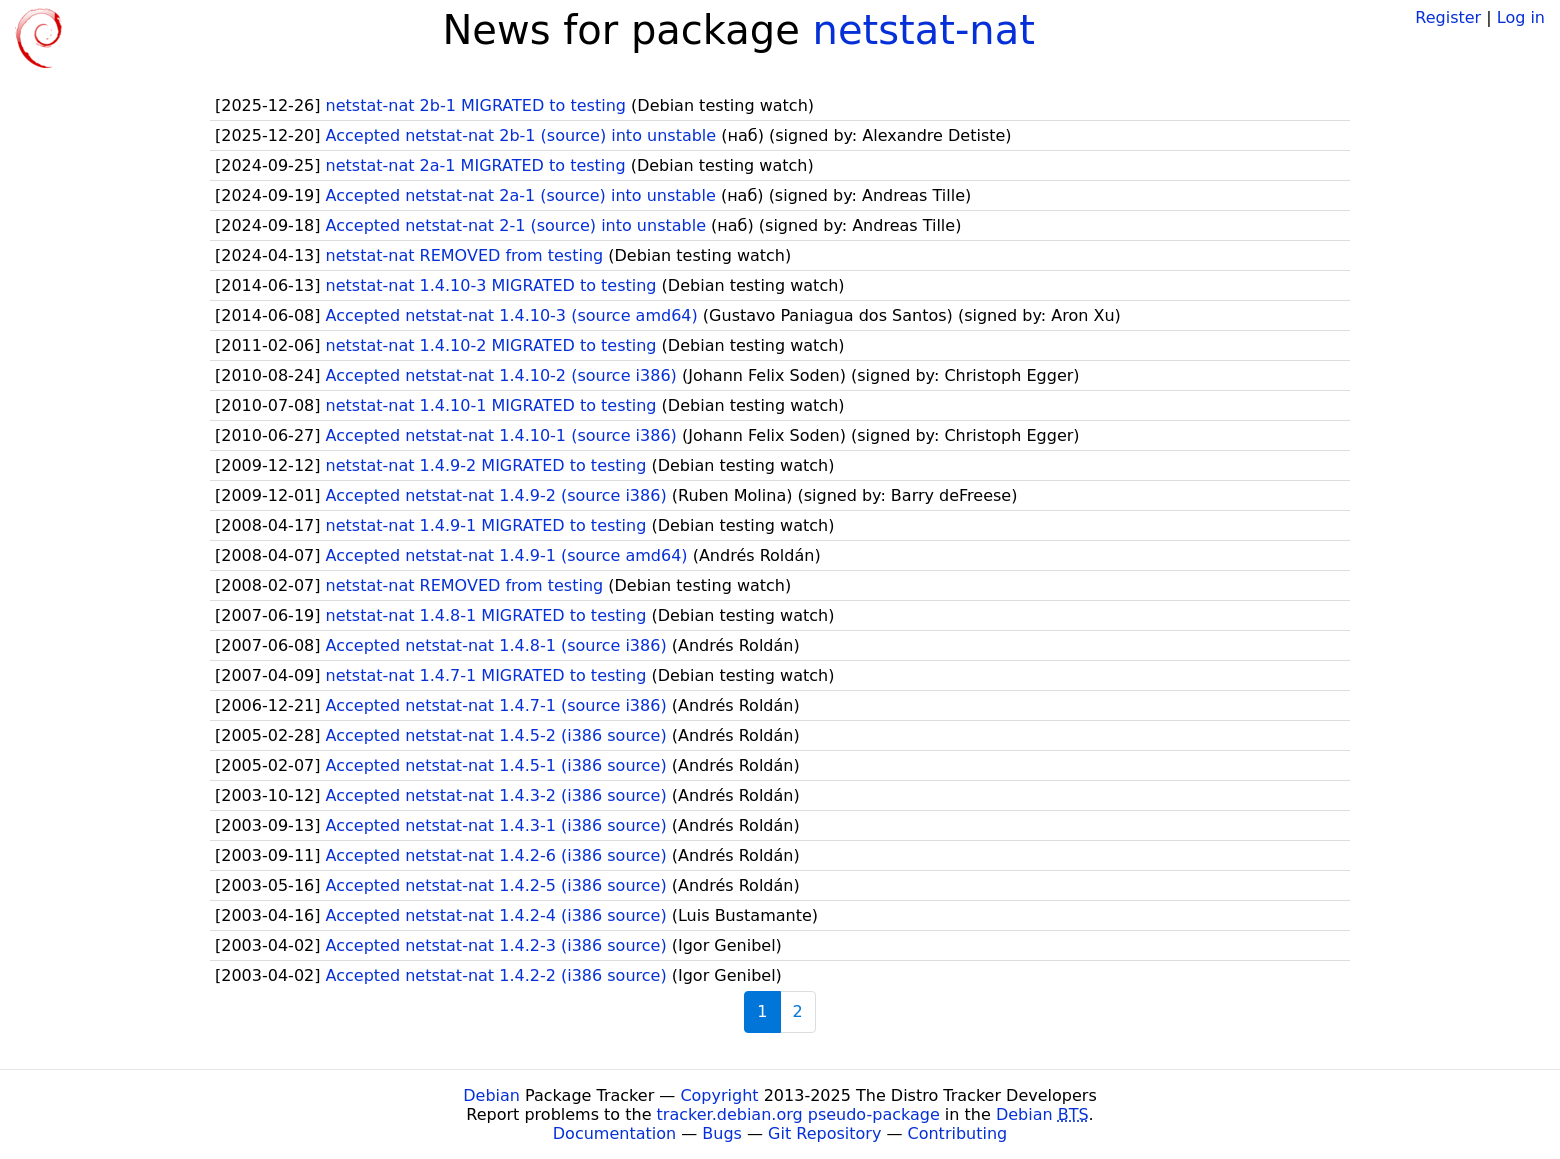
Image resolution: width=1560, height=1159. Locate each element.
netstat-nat (924, 30)
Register (1448, 17)
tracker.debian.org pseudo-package (798, 1114)
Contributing (958, 1133)
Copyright (719, 1095)
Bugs (722, 1133)
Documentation (614, 1133)
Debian (491, 1095)
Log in (1521, 17)
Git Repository (824, 1133)
